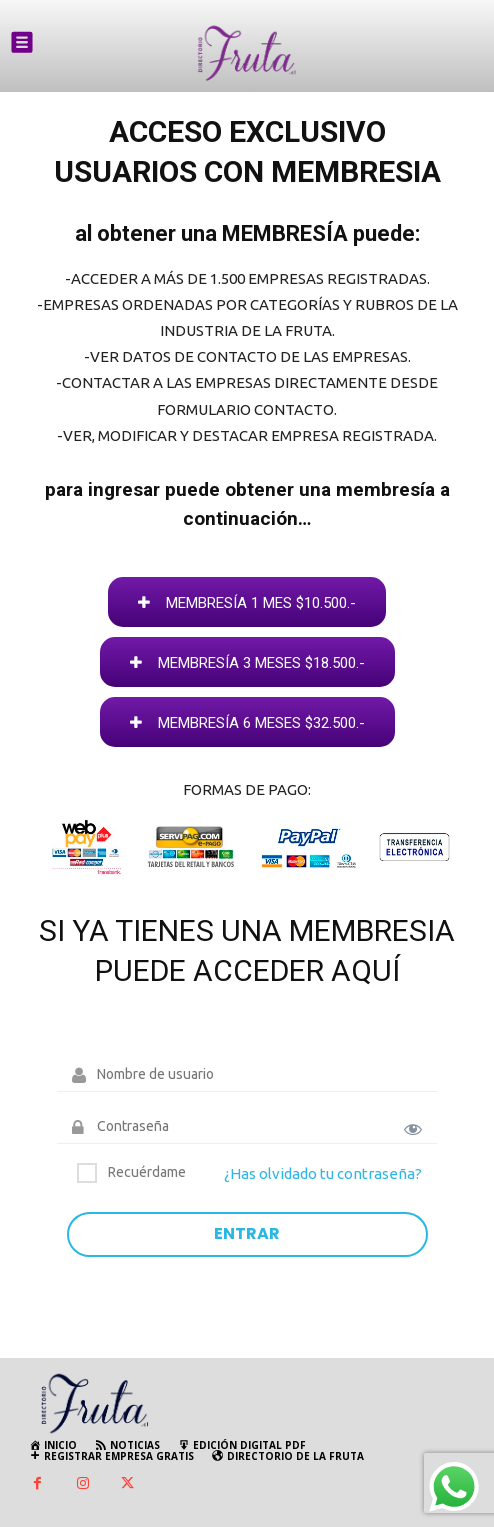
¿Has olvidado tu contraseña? (323, 1173)
